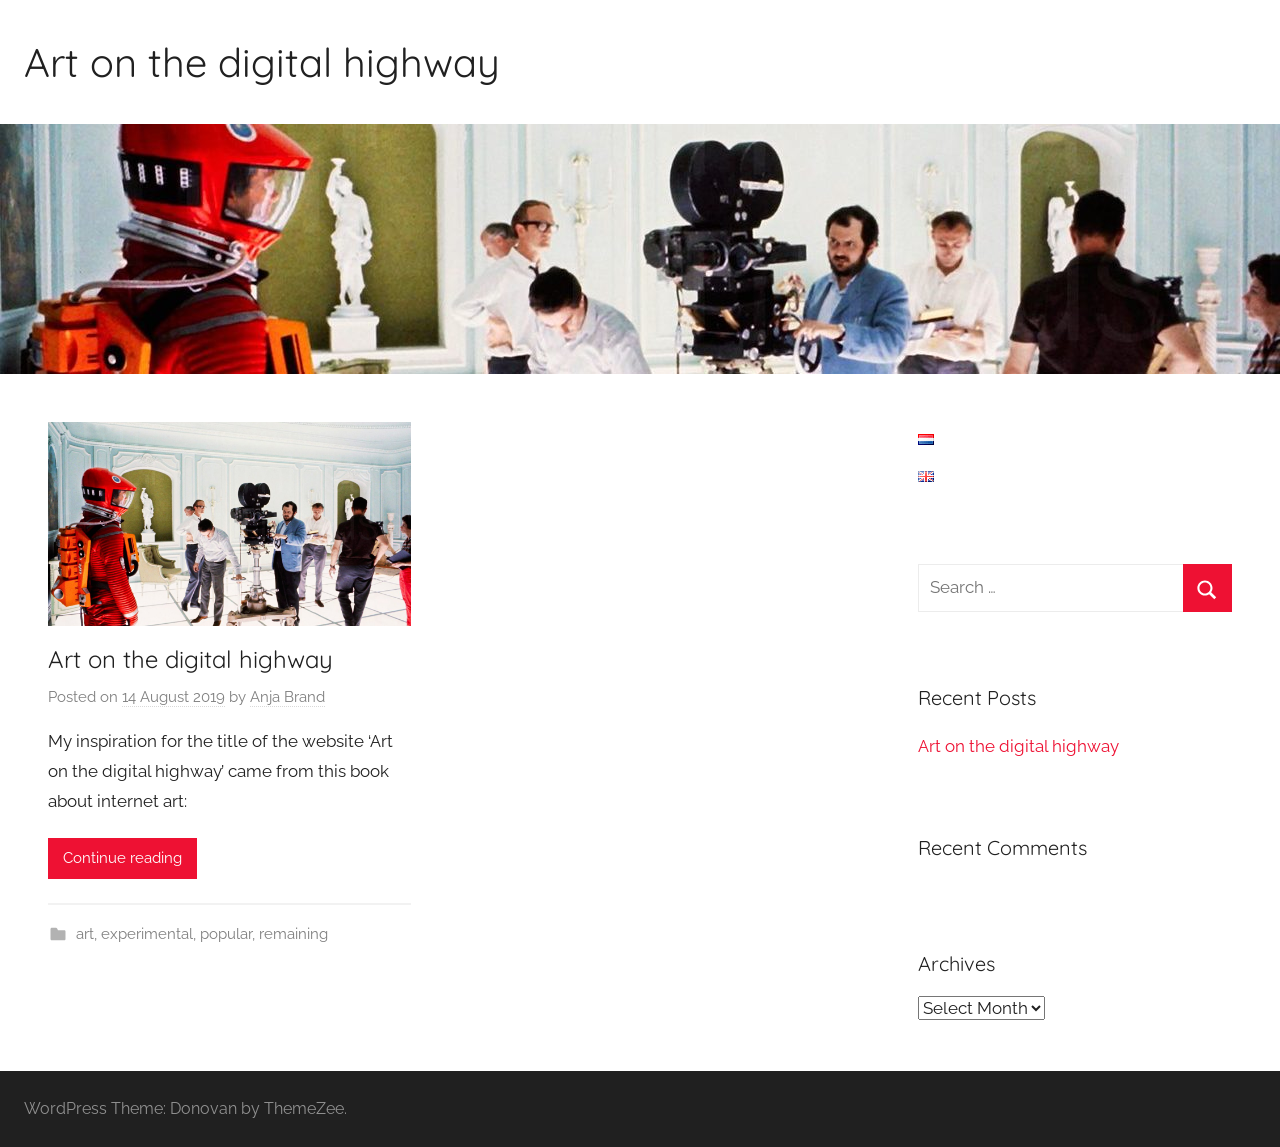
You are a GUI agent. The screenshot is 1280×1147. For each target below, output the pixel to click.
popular (226, 934)
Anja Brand (287, 697)
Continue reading (122, 858)
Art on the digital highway (262, 62)
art (85, 934)
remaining (293, 934)
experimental (147, 934)
